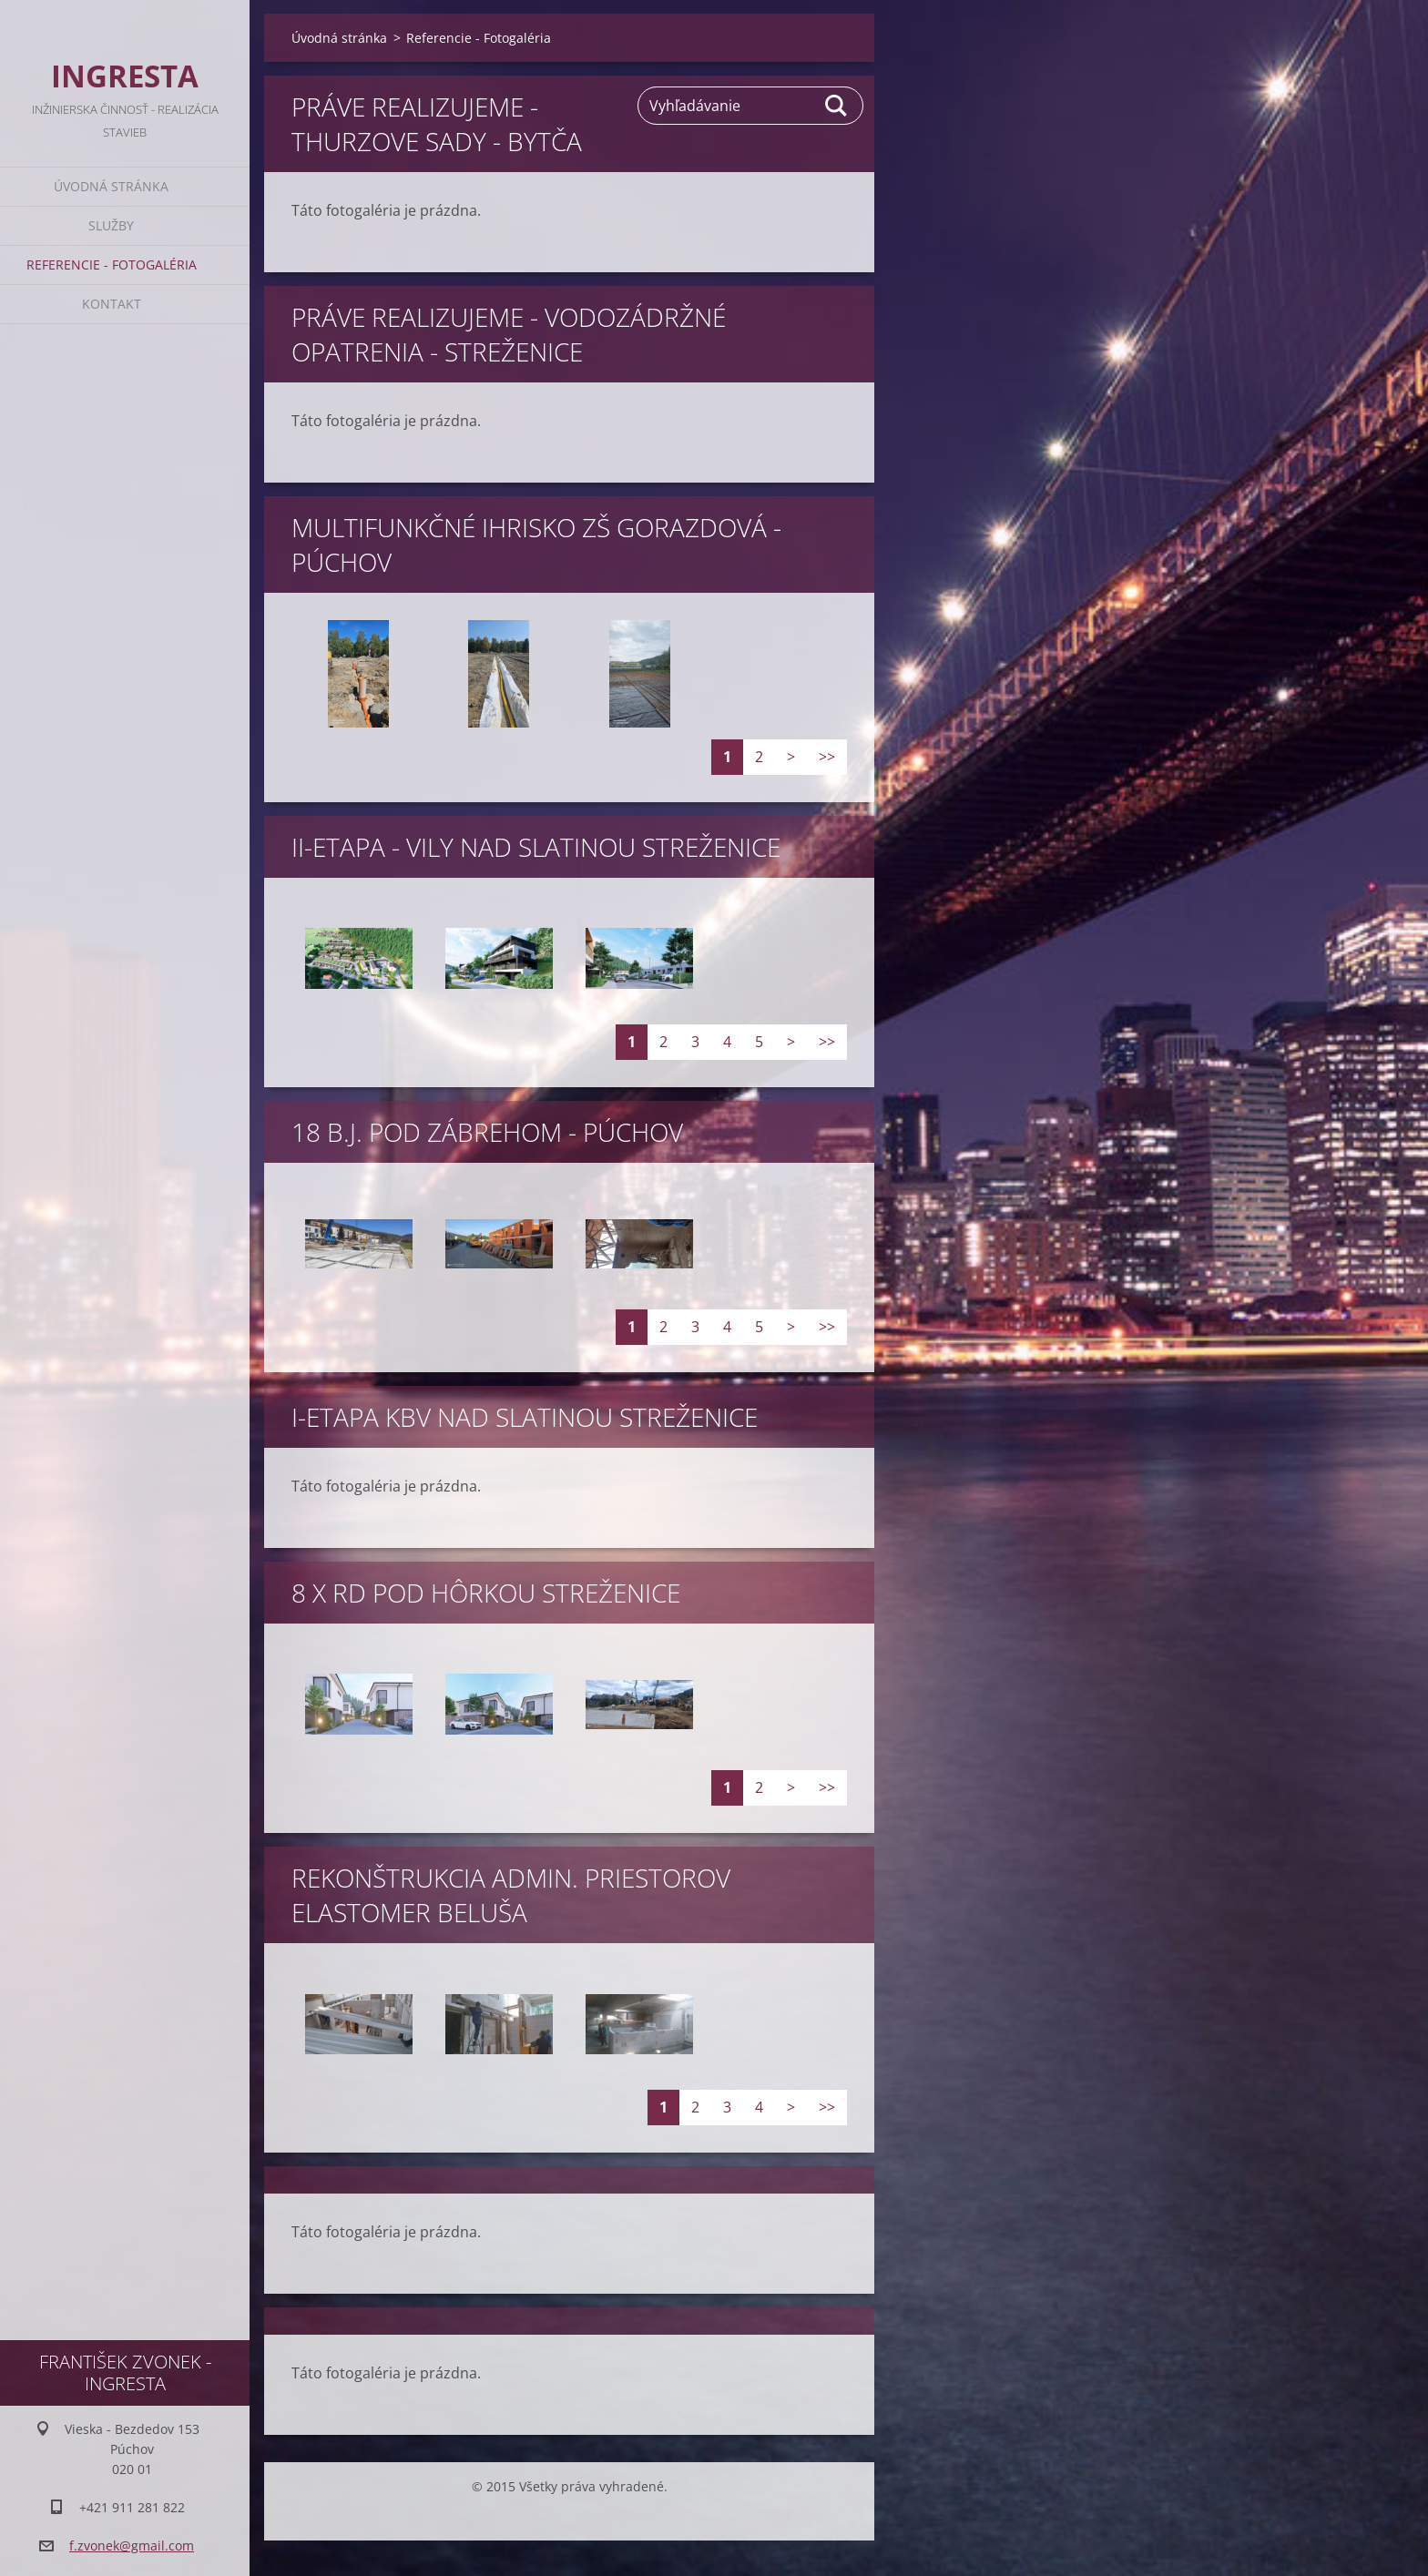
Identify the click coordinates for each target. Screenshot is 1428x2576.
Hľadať (837, 105)
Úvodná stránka (111, 186)
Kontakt (111, 303)
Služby (111, 225)
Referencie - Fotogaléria (111, 264)
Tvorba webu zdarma (560, 2517)
